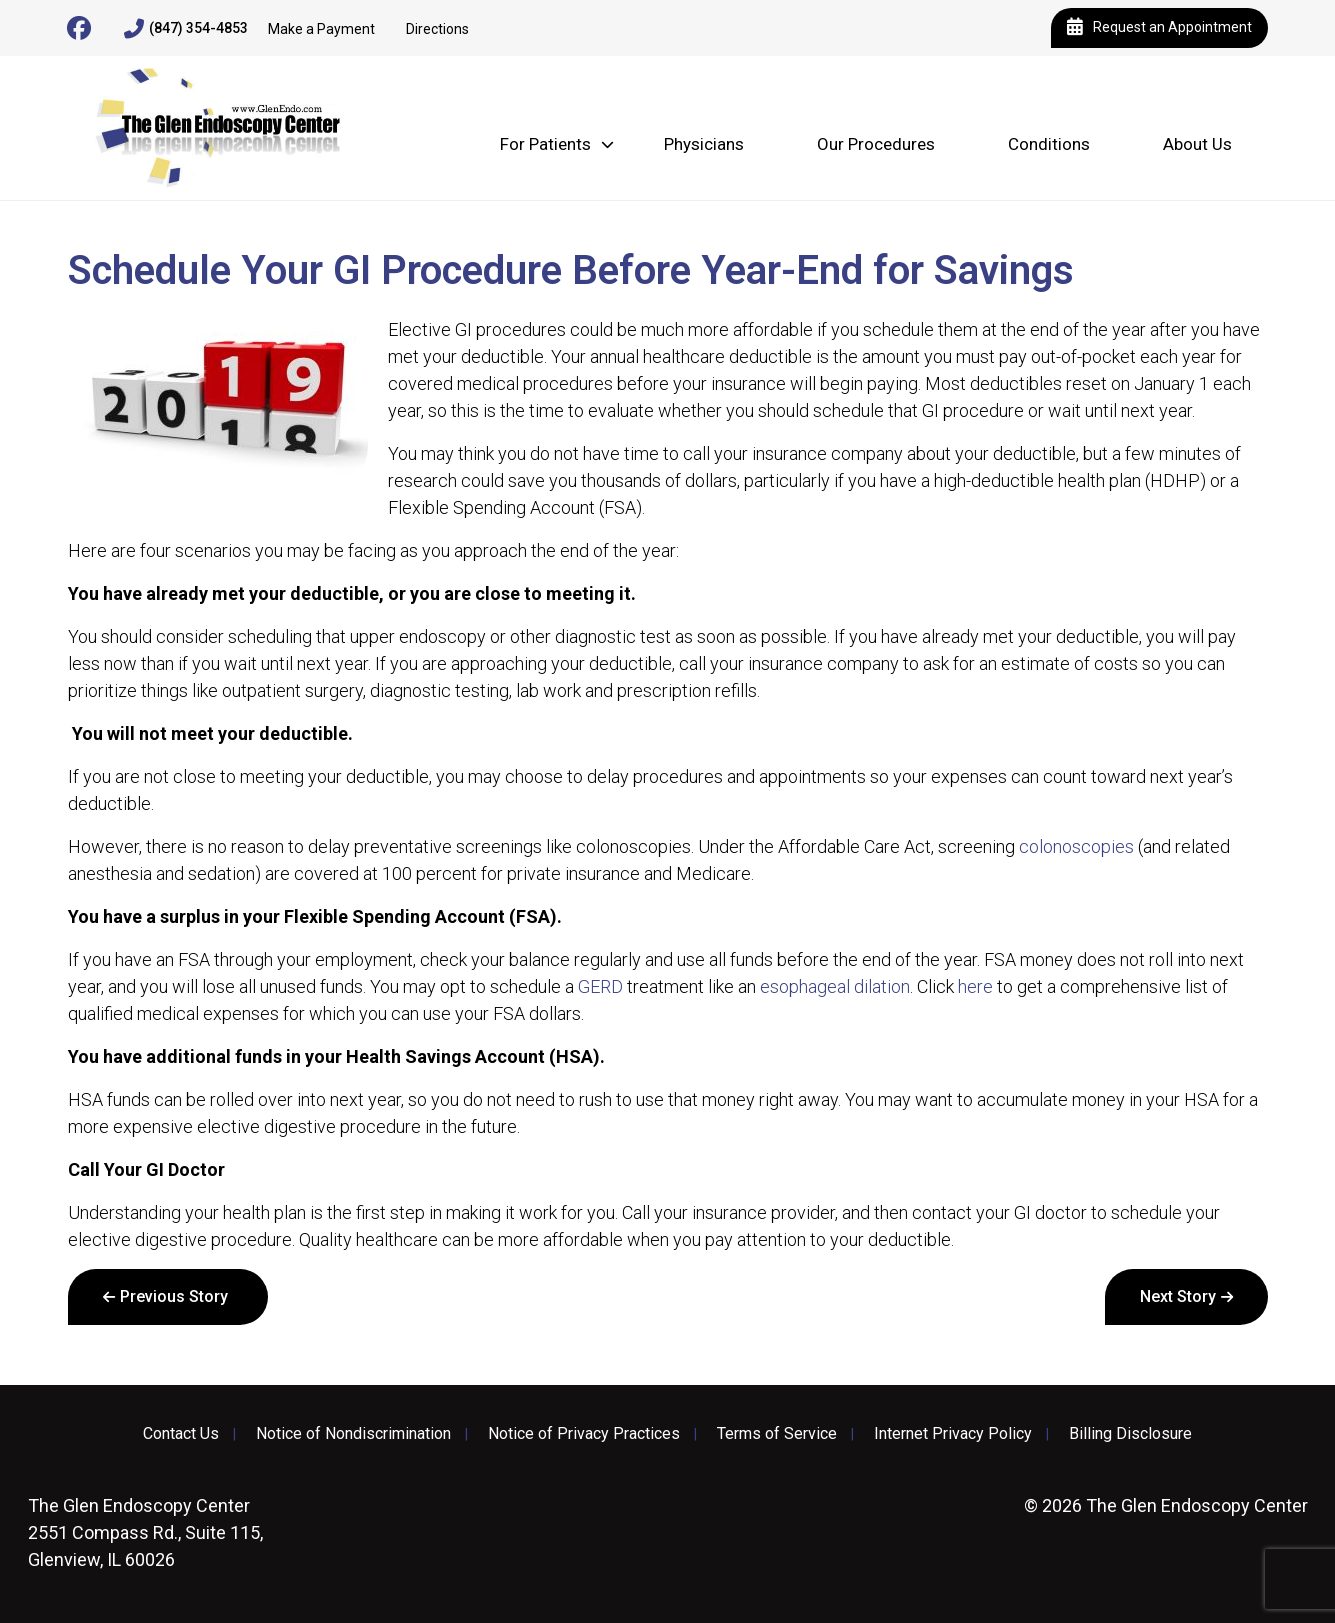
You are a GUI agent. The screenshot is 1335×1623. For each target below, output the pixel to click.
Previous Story (174, 1296)
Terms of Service (777, 1434)
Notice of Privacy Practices (584, 1434)
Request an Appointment (1159, 28)
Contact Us (181, 1434)
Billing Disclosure (1130, 1434)
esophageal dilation (835, 986)
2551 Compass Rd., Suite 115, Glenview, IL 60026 (145, 1532)
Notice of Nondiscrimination (353, 1434)
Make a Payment (321, 29)
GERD (600, 986)
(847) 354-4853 (186, 29)
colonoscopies (1076, 846)
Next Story (1178, 1296)
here (975, 986)
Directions (437, 29)
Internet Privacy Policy (953, 1434)
